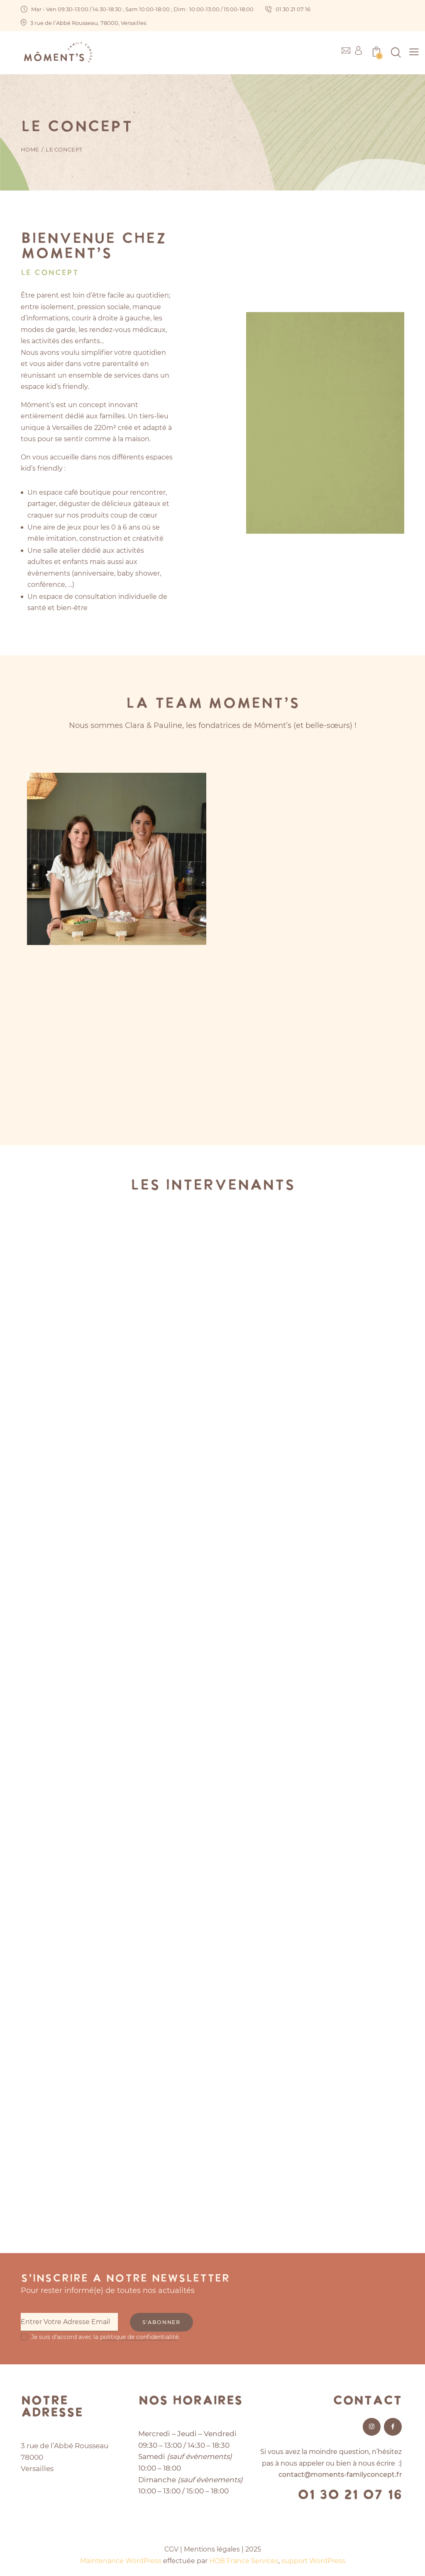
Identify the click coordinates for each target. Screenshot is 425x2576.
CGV (171, 2548)
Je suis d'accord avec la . (105, 2336)
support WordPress (313, 2560)
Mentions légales (212, 2548)
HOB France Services (243, 2560)
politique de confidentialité (139, 2336)
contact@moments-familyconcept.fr (339, 2474)
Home (30, 149)
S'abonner (164, 2322)
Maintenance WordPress (120, 2560)
